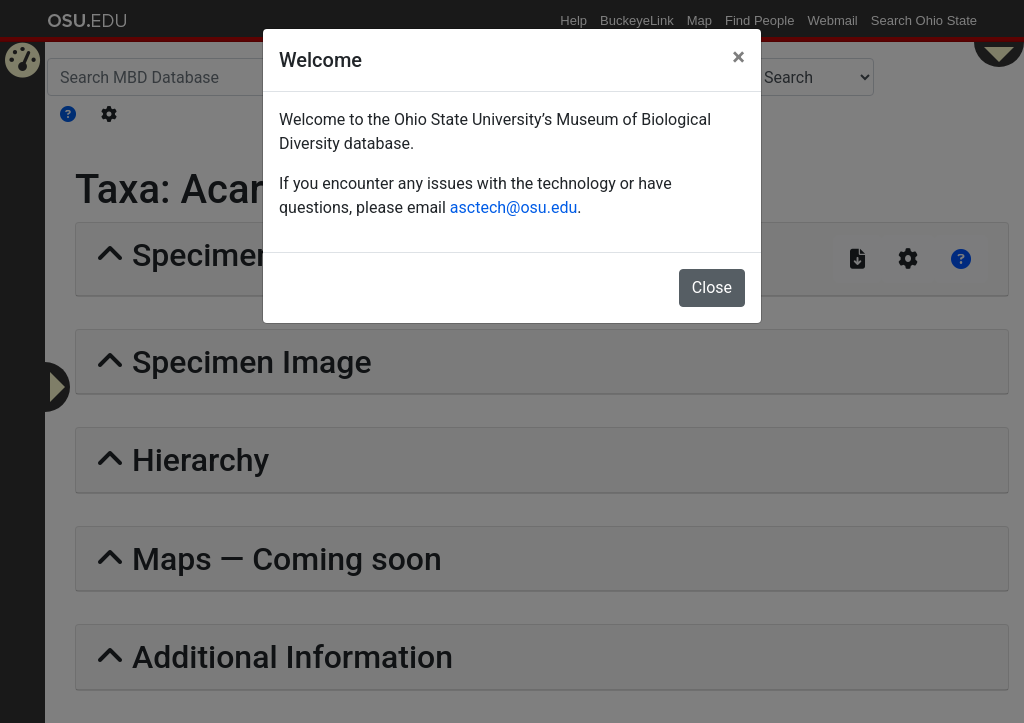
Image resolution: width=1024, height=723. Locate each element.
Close (712, 287)
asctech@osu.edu (513, 207)
